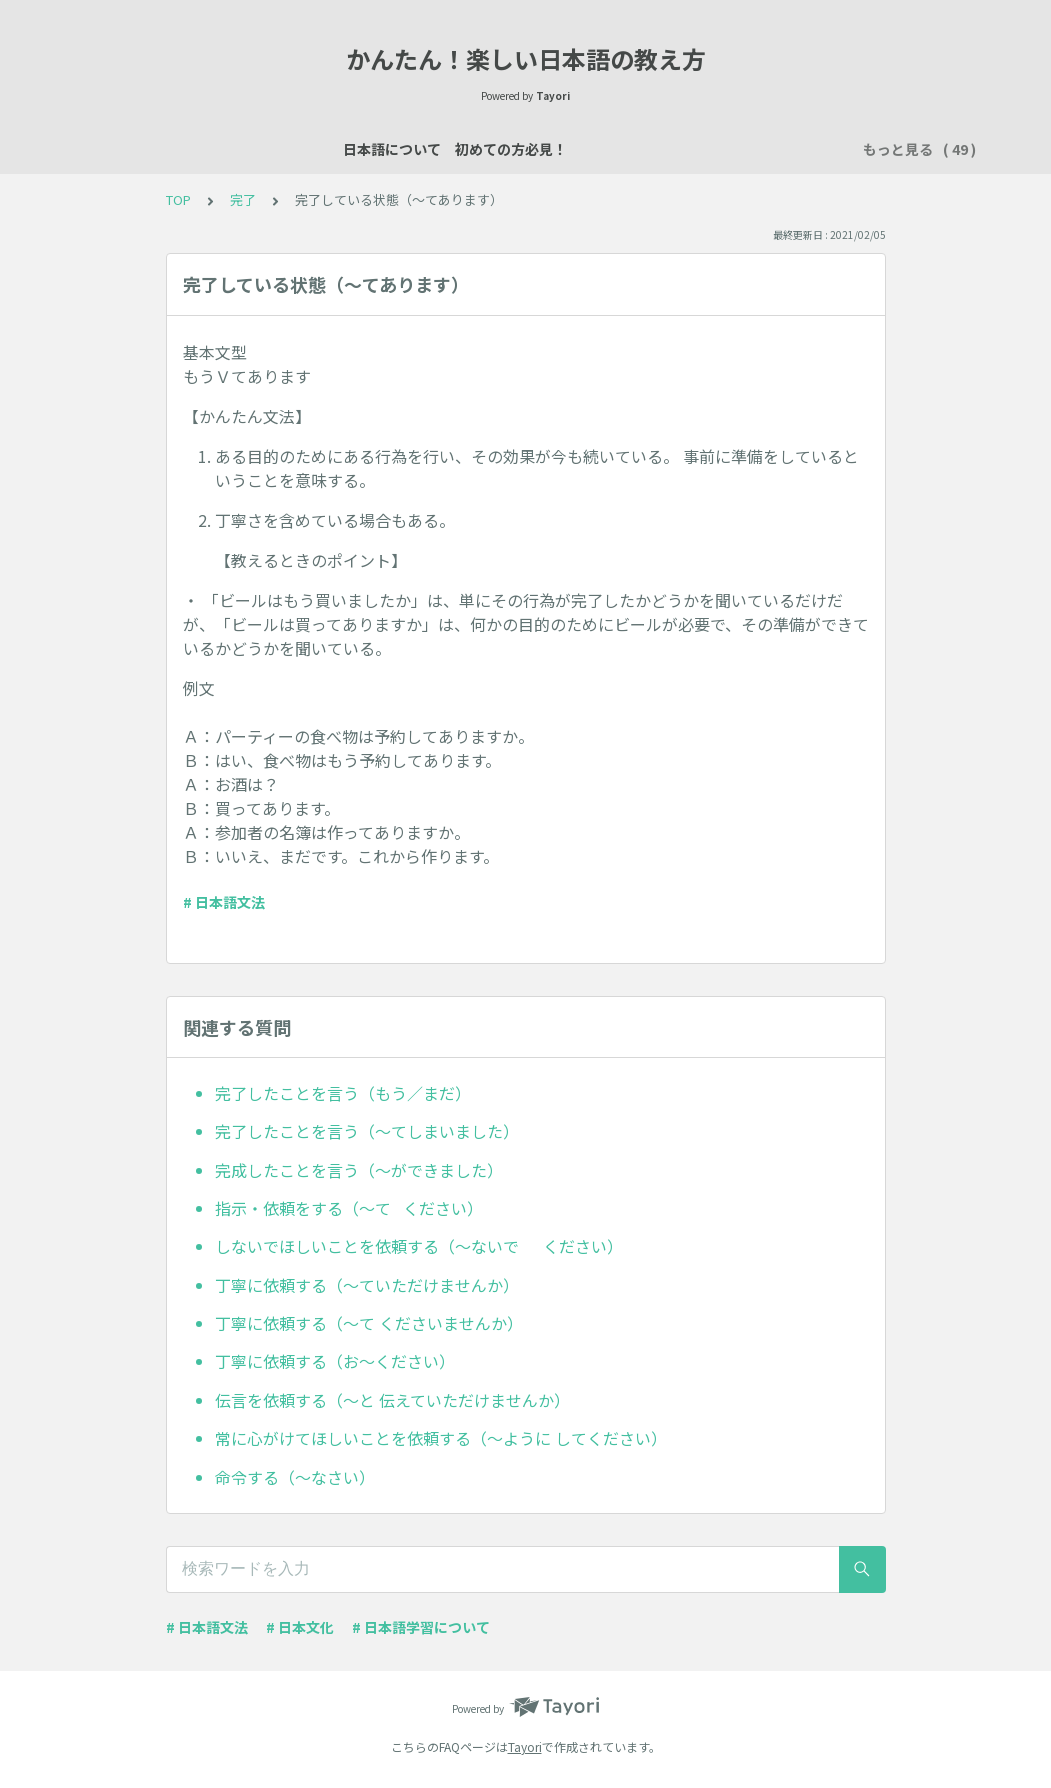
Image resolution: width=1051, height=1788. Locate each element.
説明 (602, 149)
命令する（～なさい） (295, 1477)
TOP (178, 199)
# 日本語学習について (421, 1627)
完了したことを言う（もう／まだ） (343, 1093)
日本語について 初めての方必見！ (210, 149)
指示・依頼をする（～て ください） (349, 1208)
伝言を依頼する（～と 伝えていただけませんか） (392, 1400)
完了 (243, 199)
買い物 (791, 149)
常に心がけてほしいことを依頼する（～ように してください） (441, 1438)
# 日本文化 (300, 1627)
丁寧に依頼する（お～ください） (335, 1361)
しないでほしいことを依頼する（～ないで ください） (419, 1246)
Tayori (525, 1746)
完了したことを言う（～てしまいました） (367, 1131)
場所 (658, 149)
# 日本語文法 (224, 902)
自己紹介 (532, 149)
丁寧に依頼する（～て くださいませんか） (369, 1323)
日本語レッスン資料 (413, 149)
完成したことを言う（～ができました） (359, 1170)
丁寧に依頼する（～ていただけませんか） (367, 1285)
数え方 (721, 149)
